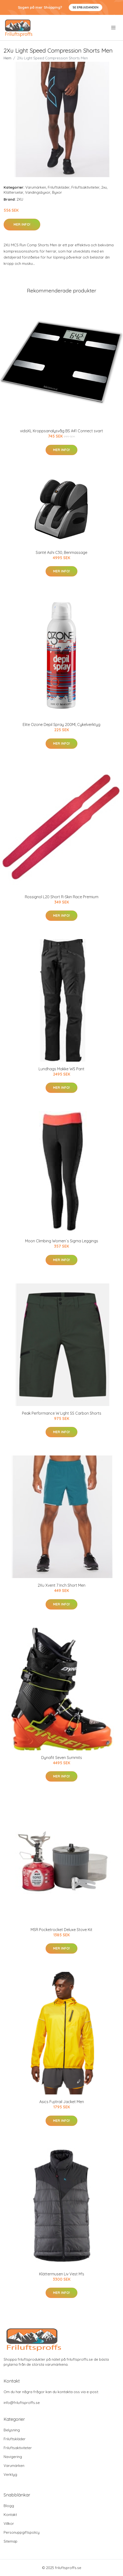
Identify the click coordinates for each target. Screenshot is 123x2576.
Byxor (57, 192)
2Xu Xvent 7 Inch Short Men (61, 1585)
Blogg (9, 2505)
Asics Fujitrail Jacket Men (61, 2101)
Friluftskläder (59, 187)
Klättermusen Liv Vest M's (61, 2274)
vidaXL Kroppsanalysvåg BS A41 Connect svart (61, 430)
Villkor (9, 2523)
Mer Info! (22, 224)
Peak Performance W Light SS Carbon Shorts (61, 1413)
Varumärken (35, 187)
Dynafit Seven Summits (61, 1757)
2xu (104, 187)
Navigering (13, 2456)
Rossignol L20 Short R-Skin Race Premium (61, 896)
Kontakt (10, 2514)
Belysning (12, 2430)
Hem (7, 58)
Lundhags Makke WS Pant (61, 1068)
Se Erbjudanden (85, 7)
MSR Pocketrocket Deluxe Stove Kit (61, 1929)
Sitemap (10, 2541)
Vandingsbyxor (37, 192)
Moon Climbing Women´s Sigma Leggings (61, 1240)
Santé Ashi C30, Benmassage (61, 552)
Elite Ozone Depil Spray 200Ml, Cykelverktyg (61, 724)
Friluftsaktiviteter (85, 187)
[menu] (113, 27)
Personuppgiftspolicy (22, 2532)
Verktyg (10, 2474)
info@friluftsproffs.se (22, 2402)
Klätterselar (13, 192)
